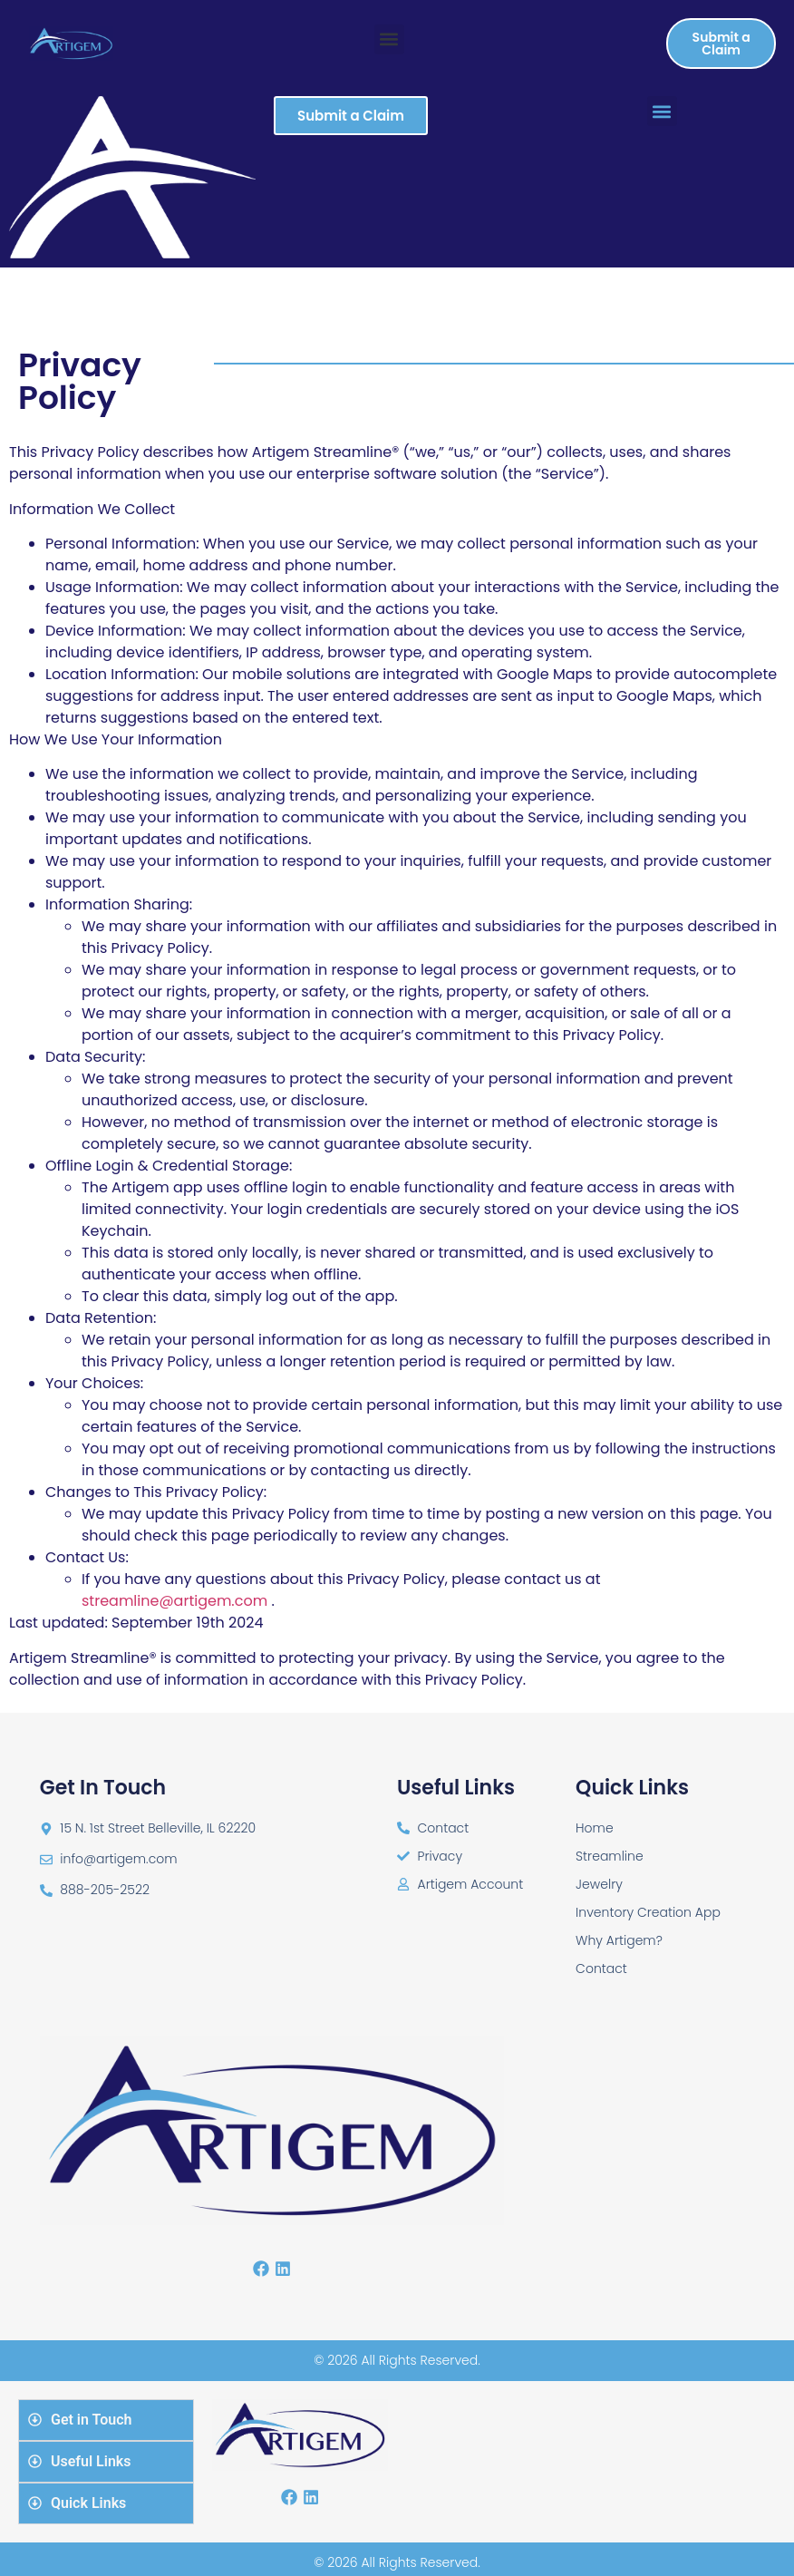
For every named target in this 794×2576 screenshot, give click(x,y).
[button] (389, 39)
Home (595, 1828)
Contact (601, 1968)
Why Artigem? (619, 1940)
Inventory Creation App (648, 1912)
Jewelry (599, 1884)
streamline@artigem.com (174, 1600)
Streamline (610, 1856)
